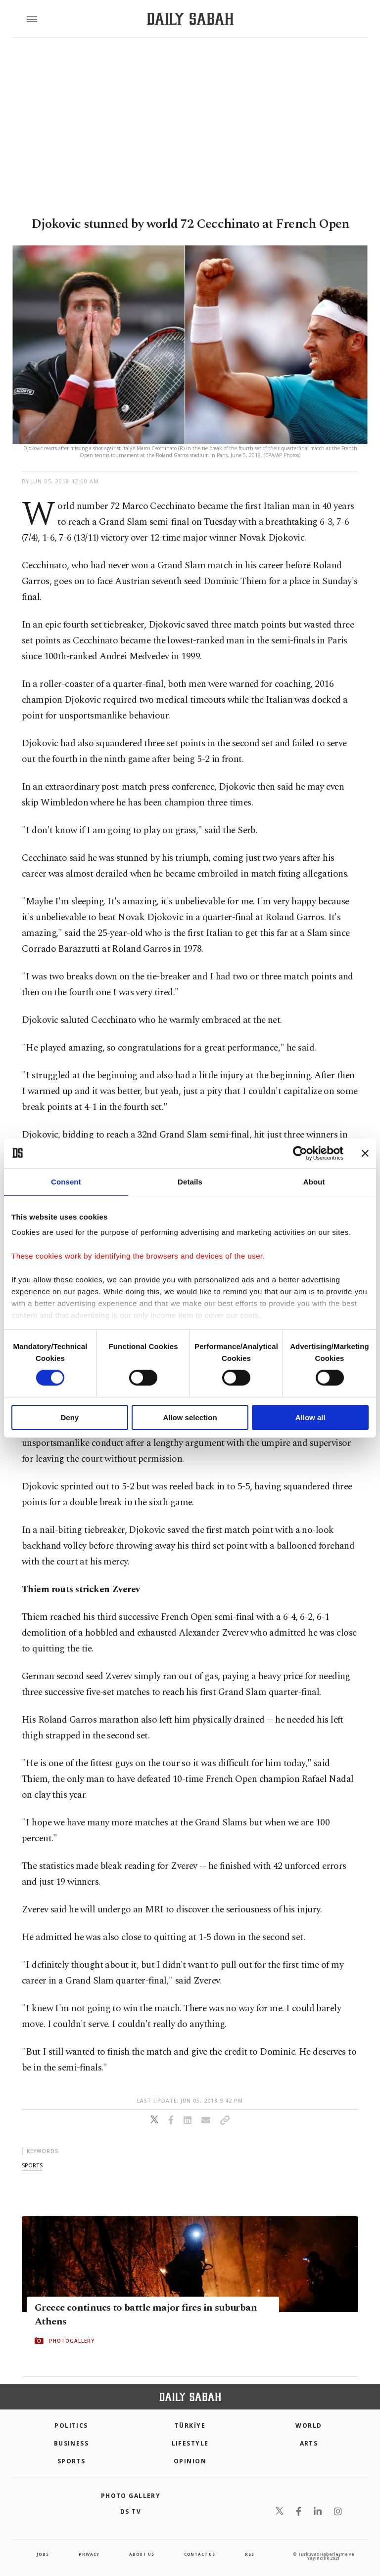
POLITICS (71, 2425)
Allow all (310, 1417)
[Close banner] (365, 1152)
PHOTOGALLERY (72, 2340)
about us (141, 2554)
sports (32, 2165)
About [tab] (314, 1181)
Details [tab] (190, 1181)
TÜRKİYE (190, 2425)
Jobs (42, 2554)
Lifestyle (190, 2443)
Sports (71, 2461)
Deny (69, 1417)
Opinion (190, 2461)
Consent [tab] (66, 1181)
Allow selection (190, 1417)
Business (71, 2443)
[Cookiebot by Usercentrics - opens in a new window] (300, 1152)
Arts (309, 2443)
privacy (89, 2554)
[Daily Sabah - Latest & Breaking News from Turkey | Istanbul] (190, 19)
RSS (249, 2554)
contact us (199, 2554)
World (308, 2425)
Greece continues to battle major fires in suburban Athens (146, 2314)
